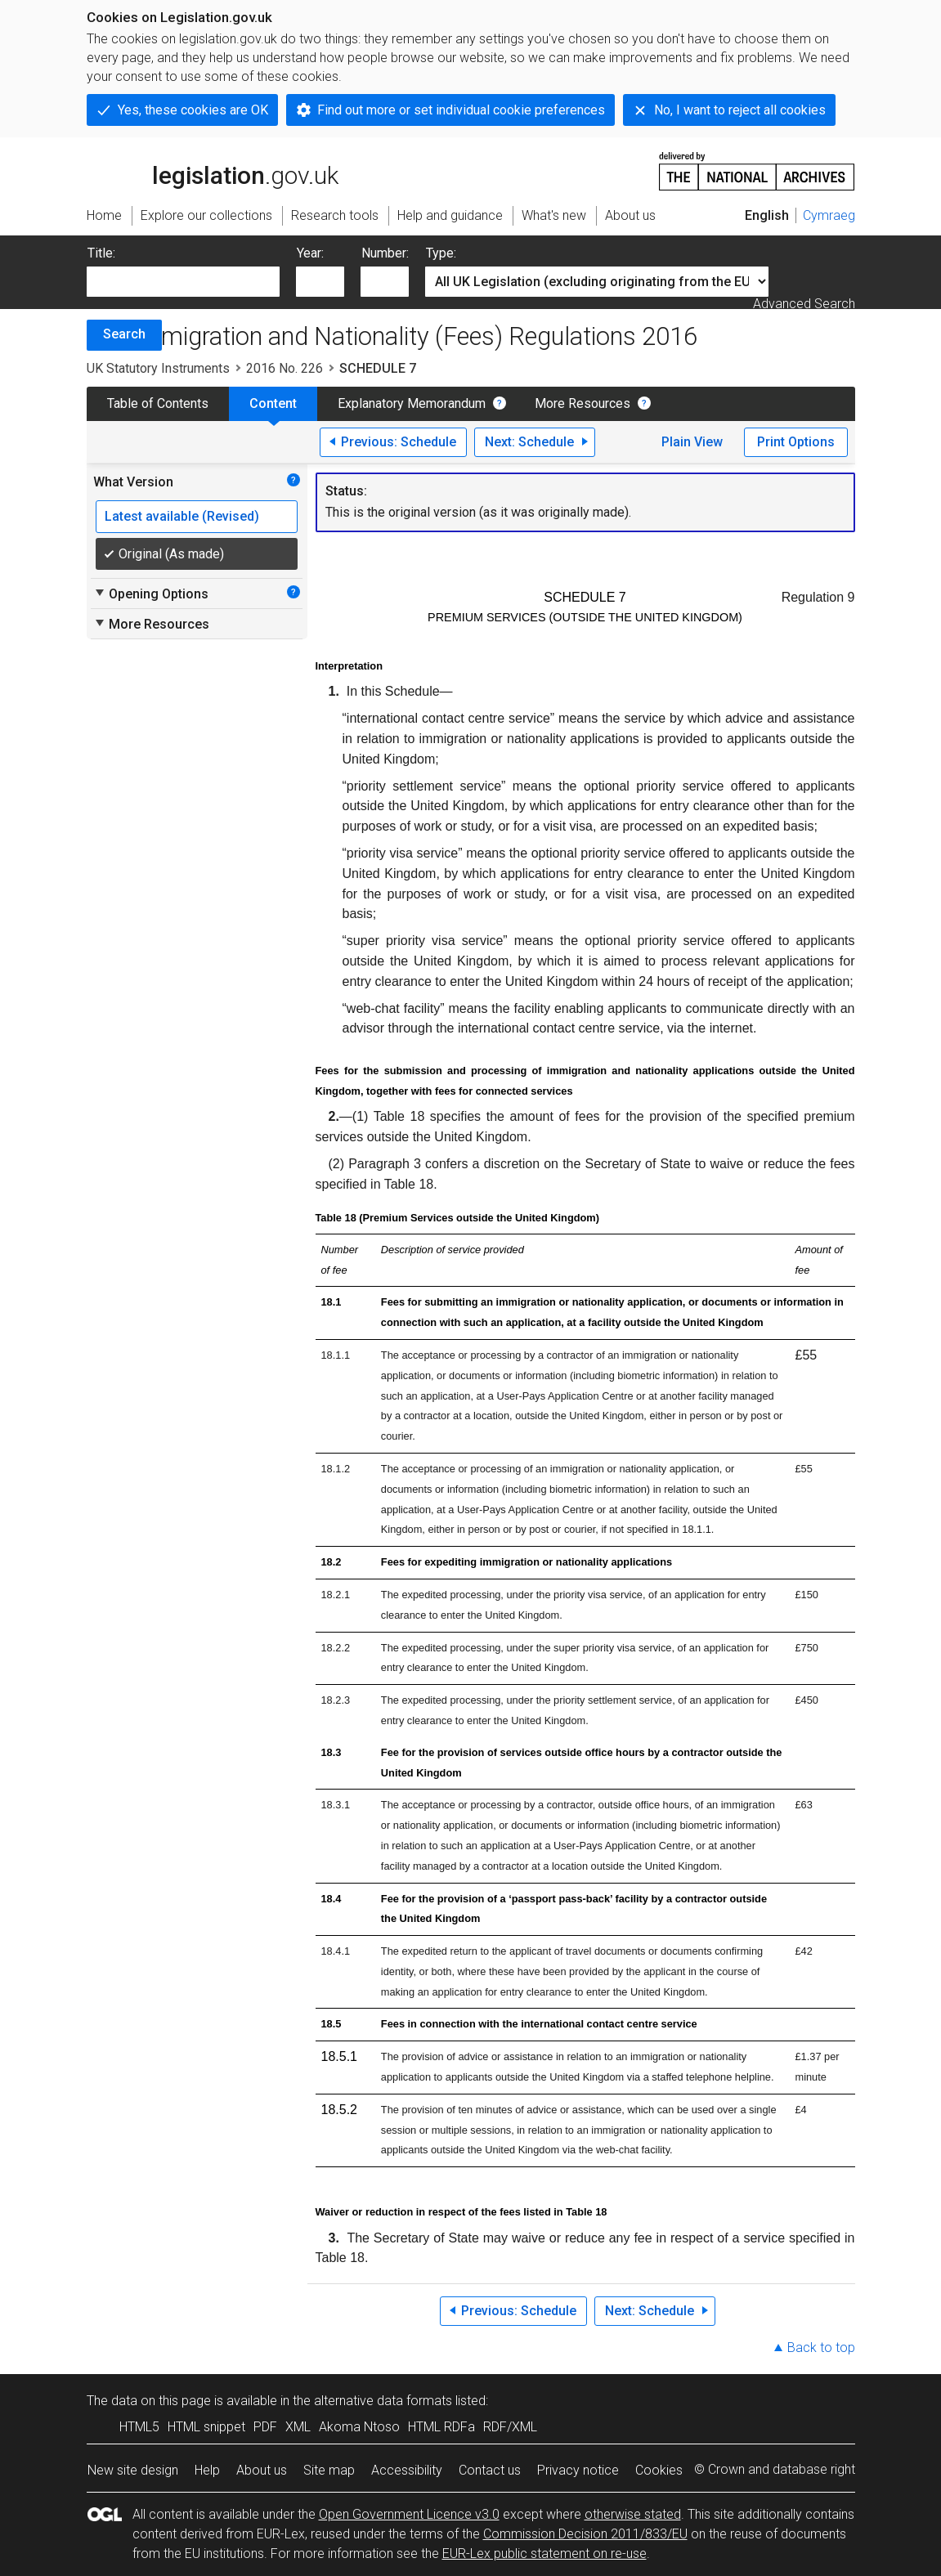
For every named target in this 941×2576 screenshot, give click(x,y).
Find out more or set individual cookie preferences (461, 110)
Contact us (490, 2470)
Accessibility (406, 2470)
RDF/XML (510, 2427)
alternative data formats (383, 2400)
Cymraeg (829, 215)
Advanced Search (804, 303)
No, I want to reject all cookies (740, 110)
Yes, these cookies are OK (193, 110)
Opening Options (150, 593)
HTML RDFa (441, 2427)
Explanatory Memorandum (412, 403)
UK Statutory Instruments (158, 368)
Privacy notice (578, 2470)
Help (207, 2470)
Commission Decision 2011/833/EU (585, 2534)
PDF (265, 2427)
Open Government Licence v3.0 (409, 2514)
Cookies (659, 2470)
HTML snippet (206, 2427)
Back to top (821, 2347)
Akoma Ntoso (359, 2427)
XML (298, 2427)
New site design (132, 2470)
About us (261, 2470)
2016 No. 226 (284, 368)
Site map (329, 2470)
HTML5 (139, 2427)
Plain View (692, 442)
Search (124, 334)
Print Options (796, 442)
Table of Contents (157, 403)
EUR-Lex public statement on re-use (544, 2553)
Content (273, 403)
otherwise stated (633, 2514)
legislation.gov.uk (212, 170)
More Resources (582, 403)
